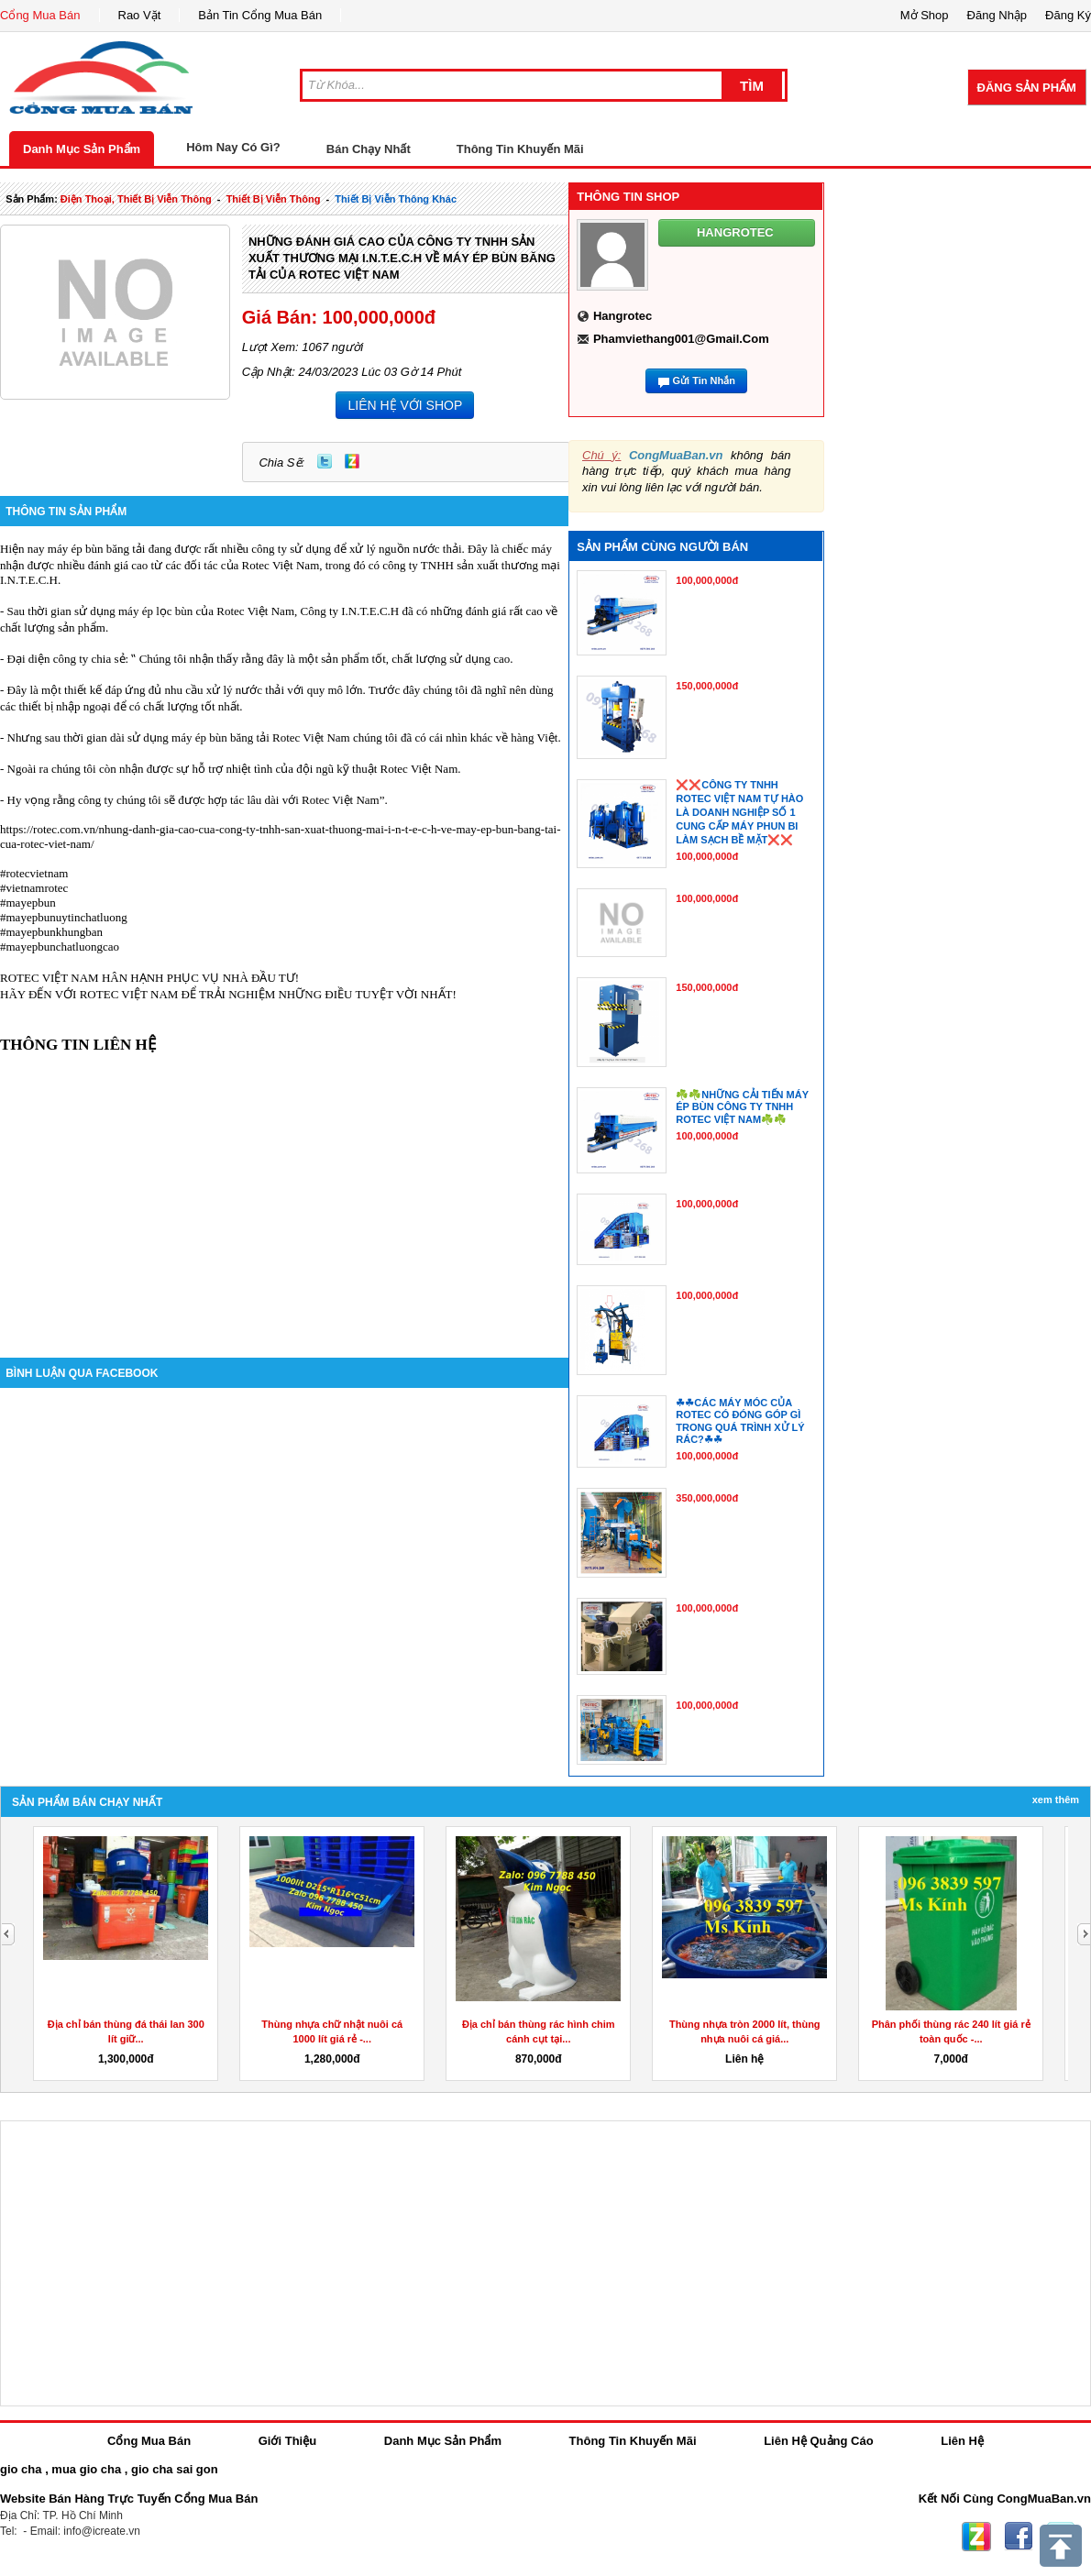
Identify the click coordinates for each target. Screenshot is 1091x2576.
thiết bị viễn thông (273, 198)
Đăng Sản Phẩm (1026, 87)
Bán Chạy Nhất (368, 149)
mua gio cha (86, 2469)
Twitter (324, 461)
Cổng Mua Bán (40, 15)
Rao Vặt (139, 15)
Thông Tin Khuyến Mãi (520, 149)
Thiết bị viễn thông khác (396, 198)
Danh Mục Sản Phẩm (81, 149)
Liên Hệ (962, 2441)
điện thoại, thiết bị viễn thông (136, 198)
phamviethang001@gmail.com (681, 339)
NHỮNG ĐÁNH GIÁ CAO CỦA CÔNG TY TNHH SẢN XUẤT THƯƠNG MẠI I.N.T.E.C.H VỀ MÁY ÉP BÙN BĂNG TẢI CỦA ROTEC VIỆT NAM (402, 258)
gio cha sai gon (174, 2469)
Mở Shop (924, 15)
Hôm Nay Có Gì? (233, 147)
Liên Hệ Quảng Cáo (818, 2441)
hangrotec (622, 316)
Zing (352, 461)
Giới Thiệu (287, 2441)
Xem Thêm (1055, 1799)
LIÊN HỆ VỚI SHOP (404, 405)
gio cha (21, 2469)
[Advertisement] (284, 1192)
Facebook (1018, 2536)
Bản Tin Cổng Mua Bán (260, 15)
